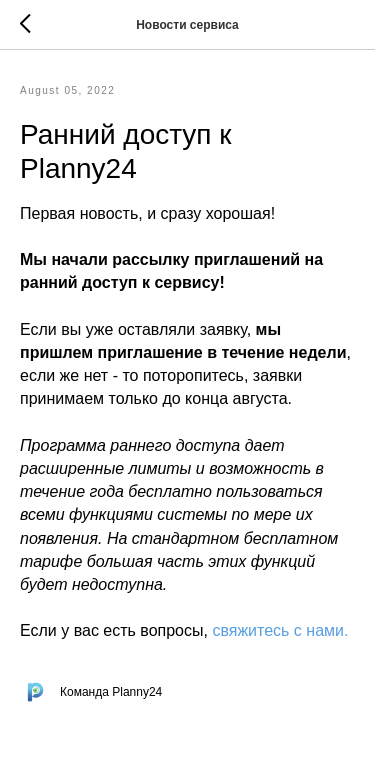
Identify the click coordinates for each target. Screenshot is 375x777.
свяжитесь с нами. (280, 630)
